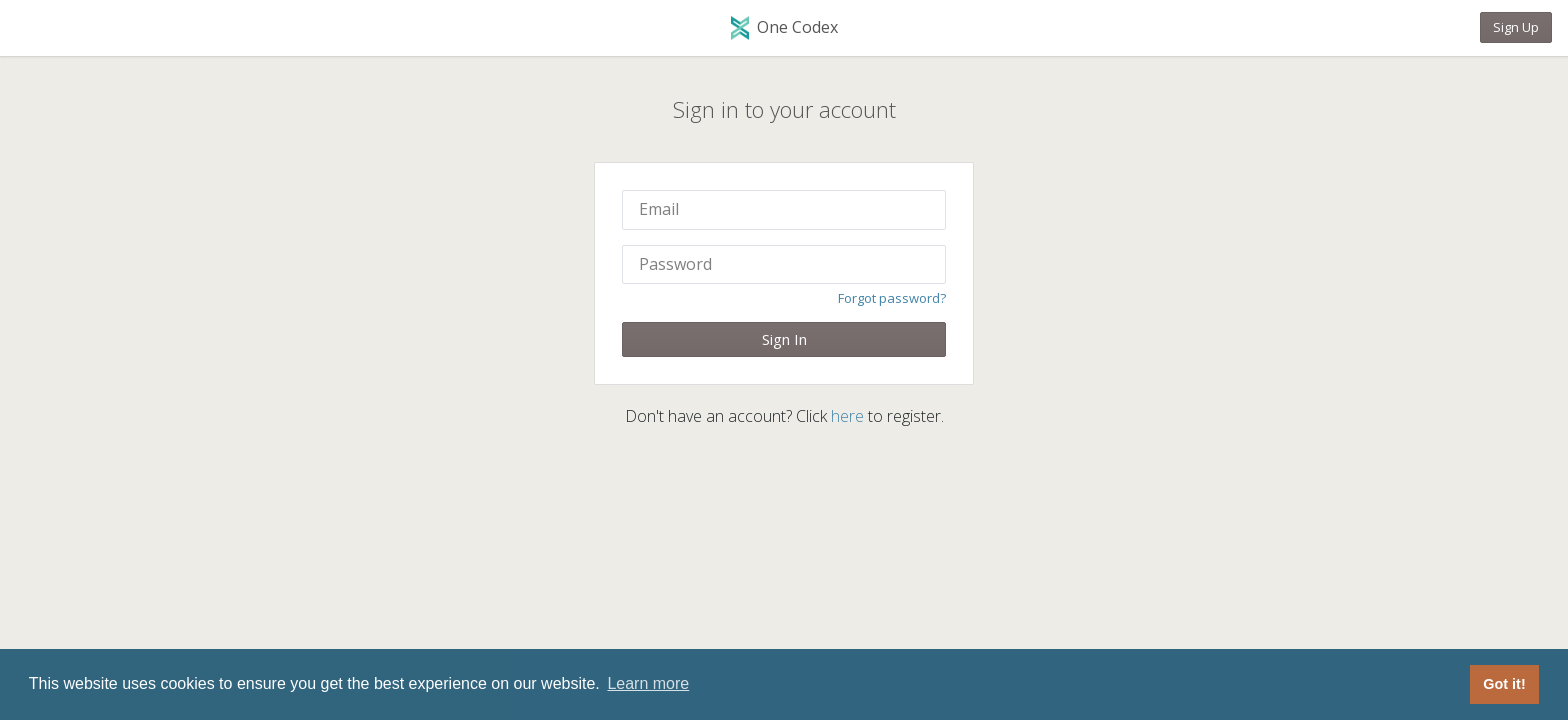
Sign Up (1516, 27)
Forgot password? (892, 298)
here (847, 416)
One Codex (784, 28)
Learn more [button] (648, 683)
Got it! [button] (1504, 684)
